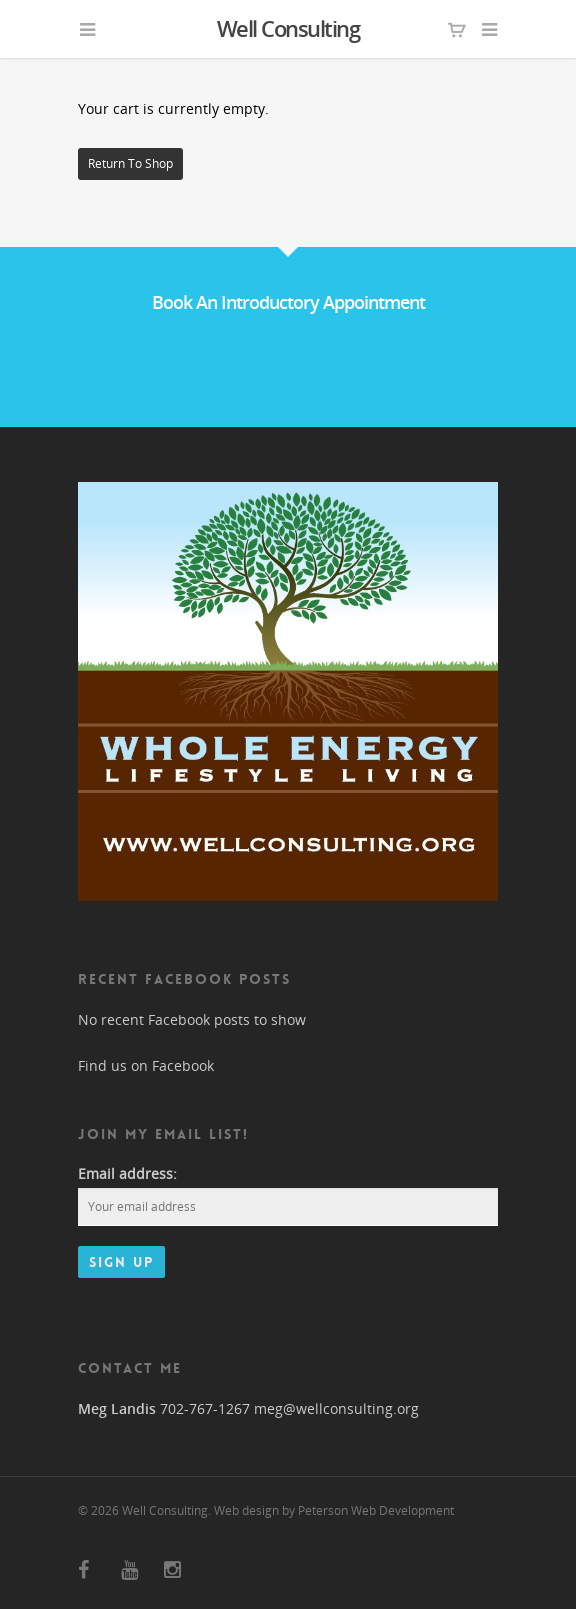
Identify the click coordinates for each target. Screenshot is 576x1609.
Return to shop (130, 163)
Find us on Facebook (146, 1065)
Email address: (127, 1173)
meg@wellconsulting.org (336, 1408)
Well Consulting (288, 28)
